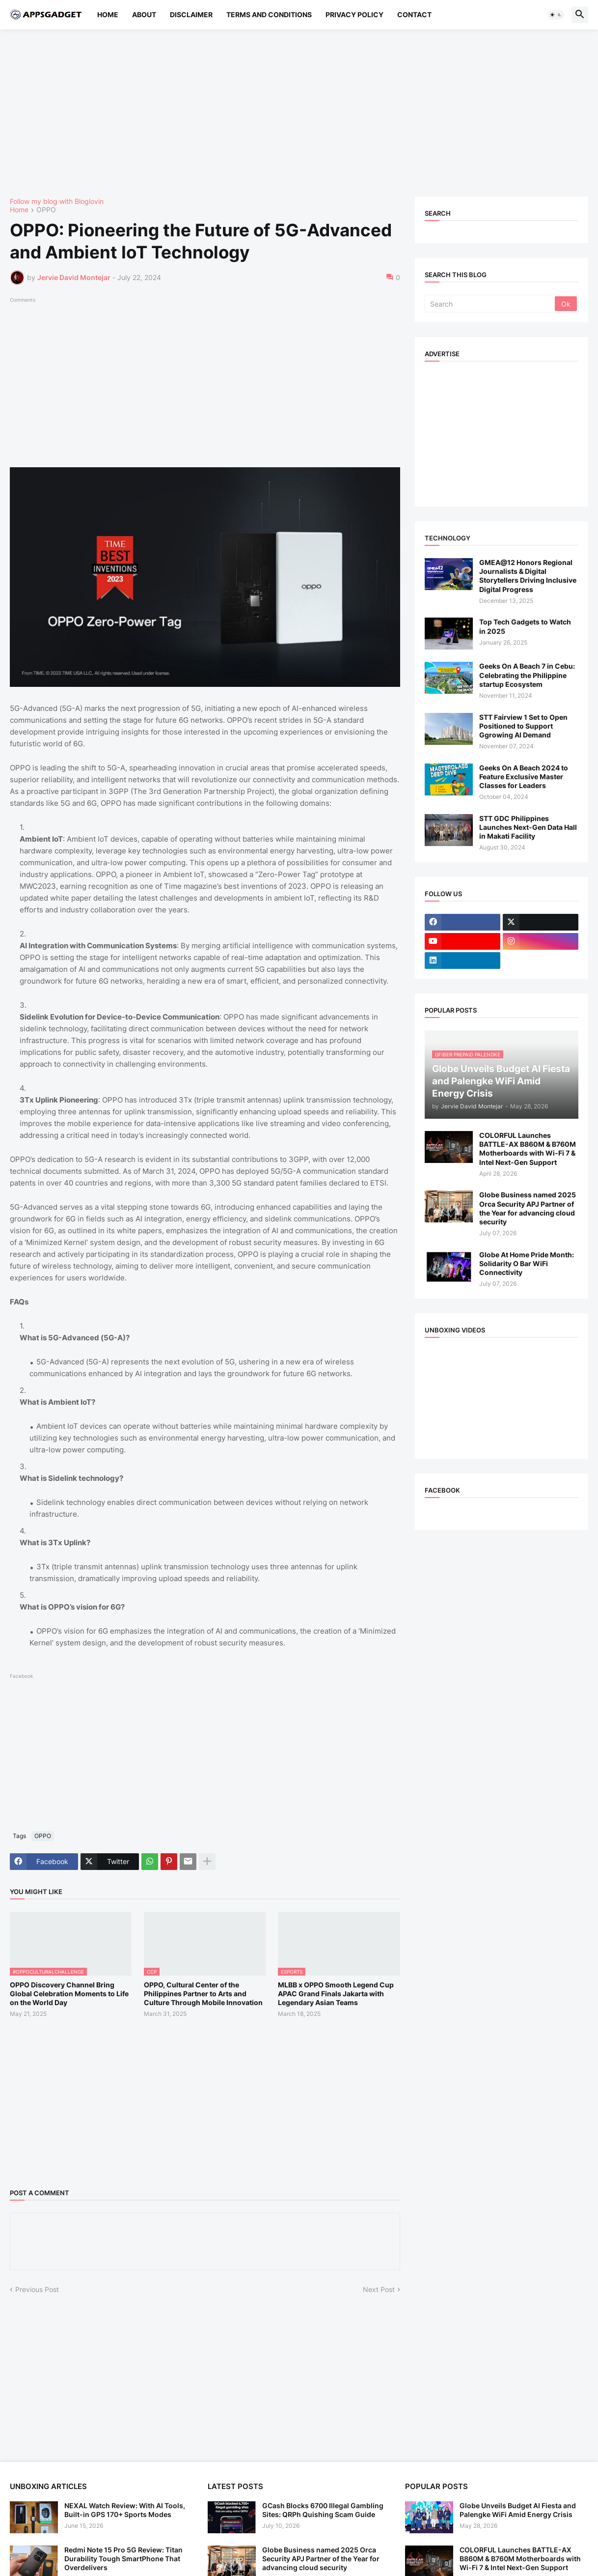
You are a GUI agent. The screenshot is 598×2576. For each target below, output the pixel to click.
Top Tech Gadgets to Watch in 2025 (525, 626)
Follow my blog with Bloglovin (57, 201)
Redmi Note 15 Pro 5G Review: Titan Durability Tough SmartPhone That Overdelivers (123, 2559)
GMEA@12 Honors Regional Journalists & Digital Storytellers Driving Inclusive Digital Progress (527, 576)
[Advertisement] (299, 113)
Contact (414, 14)
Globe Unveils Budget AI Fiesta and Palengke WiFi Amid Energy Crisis (518, 2510)
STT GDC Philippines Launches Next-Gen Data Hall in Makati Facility (528, 827)
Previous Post (37, 2289)
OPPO (46, 210)
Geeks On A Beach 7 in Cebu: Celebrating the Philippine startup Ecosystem (527, 675)
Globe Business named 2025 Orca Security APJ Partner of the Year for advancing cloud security (527, 1208)
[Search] (490, 303)
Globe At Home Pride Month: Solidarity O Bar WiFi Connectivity (526, 1263)
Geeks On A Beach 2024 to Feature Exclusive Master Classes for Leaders (523, 777)
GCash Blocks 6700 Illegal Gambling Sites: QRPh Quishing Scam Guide (322, 2510)
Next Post (379, 2289)
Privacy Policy (354, 14)
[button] (555, 15)
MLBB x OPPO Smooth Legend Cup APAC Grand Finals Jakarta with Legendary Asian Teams (336, 1994)
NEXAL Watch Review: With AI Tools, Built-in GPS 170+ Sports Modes (124, 2510)
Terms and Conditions (269, 14)
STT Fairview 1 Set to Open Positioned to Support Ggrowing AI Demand (523, 726)
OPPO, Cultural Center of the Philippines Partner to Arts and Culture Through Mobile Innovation (203, 1994)
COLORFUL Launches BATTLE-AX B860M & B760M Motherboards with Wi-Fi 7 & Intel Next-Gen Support (527, 1148)
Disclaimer (191, 14)
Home (107, 14)
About (144, 14)
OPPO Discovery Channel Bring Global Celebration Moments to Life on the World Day (69, 1994)
